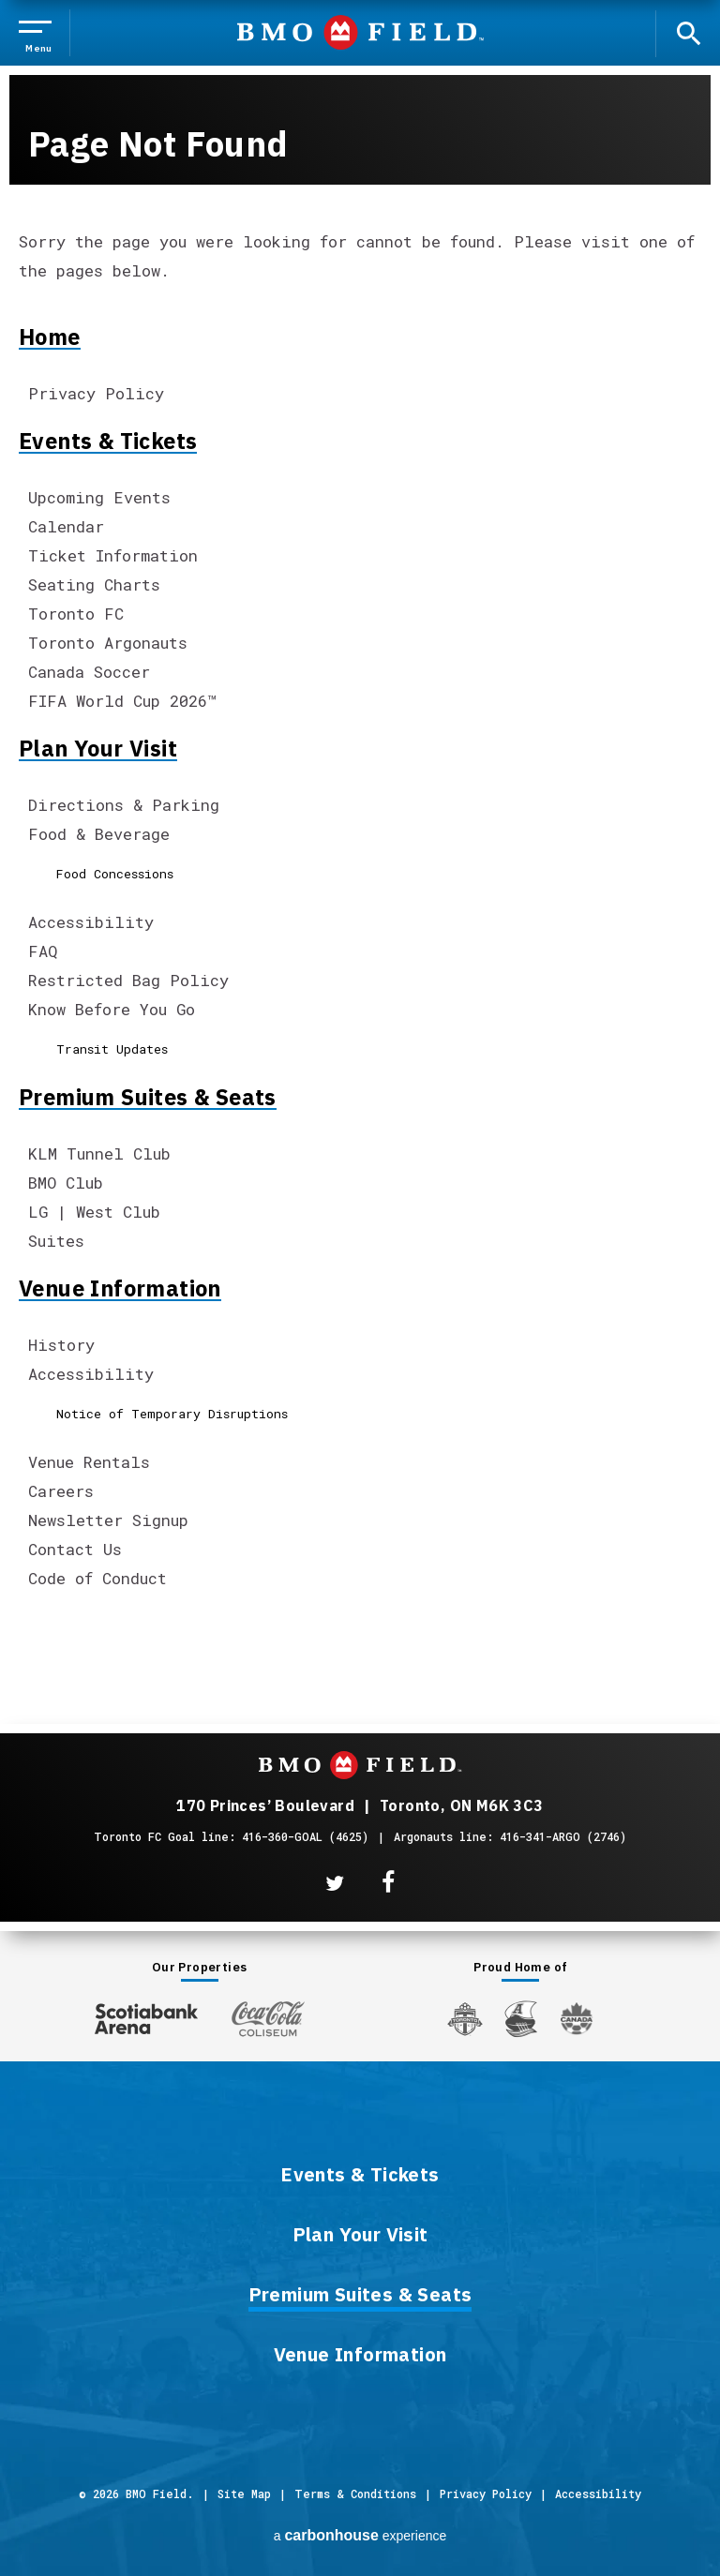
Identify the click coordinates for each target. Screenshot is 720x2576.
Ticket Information (113, 555)
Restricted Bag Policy (128, 980)
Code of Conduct (97, 1578)
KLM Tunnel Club (99, 1153)
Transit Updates (112, 1049)
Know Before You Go (111, 1009)
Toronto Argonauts (108, 642)
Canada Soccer (89, 671)
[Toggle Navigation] (39, 32)
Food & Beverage (99, 834)
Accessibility (91, 922)
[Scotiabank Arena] (146, 2014)
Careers (61, 1491)
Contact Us (75, 1549)
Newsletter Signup (108, 1520)
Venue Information (120, 1288)
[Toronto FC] (465, 2018)
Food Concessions (114, 873)
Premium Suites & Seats (148, 1097)
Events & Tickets (108, 441)
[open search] (688, 32)
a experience (360, 2535)
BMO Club (65, 1182)
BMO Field (360, 32)
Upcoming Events (99, 497)
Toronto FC (76, 613)
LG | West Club (94, 1211)
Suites (56, 1240)
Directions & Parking (123, 805)
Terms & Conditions (355, 2493)
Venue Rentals (89, 1462)
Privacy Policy (96, 393)
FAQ (42, 951)
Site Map (244, 2493)
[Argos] (521, 2017)
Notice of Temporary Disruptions (172, 1413)
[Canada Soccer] (576, 2018)
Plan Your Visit (98, 748)
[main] (360, 829)
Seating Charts (94, 584)
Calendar (66, 526)
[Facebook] (388, 1883)
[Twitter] (334, 1883)
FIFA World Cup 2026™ (122, 700)
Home (50, 336)
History (61, 1344)
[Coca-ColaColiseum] (268, 2018)
